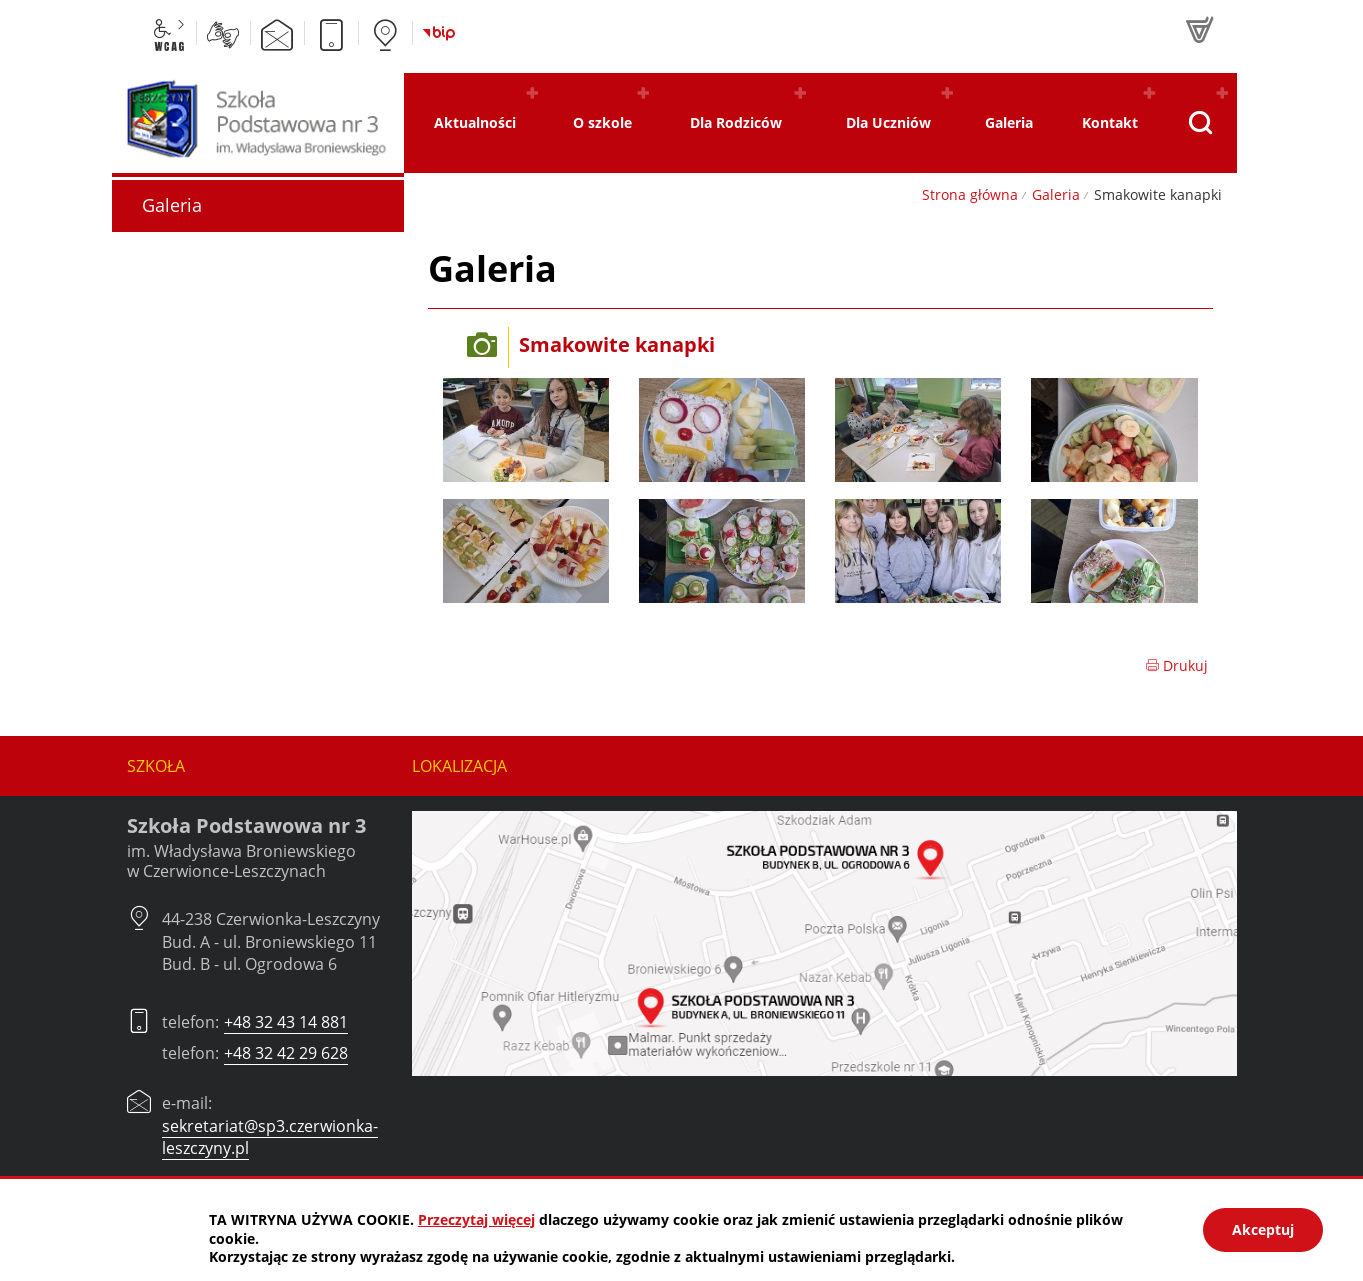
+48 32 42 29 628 (286, 1053)
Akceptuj (1263, 1229)
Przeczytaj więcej (476, 1219)
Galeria (1056, 194)
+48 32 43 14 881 (286, 1022)
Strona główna (970, 194)
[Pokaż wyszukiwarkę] (1200, 123)
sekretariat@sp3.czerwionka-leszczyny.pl (270, 1137)
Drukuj (1176, 665)
